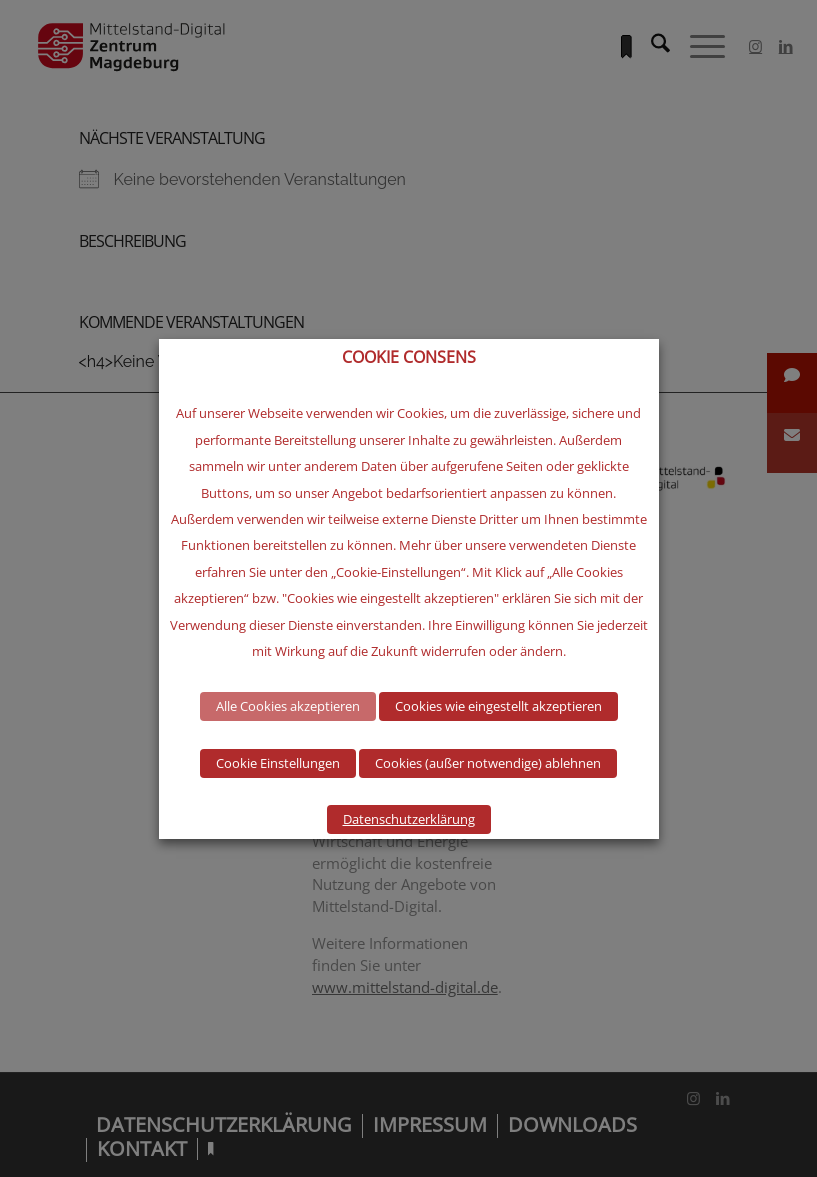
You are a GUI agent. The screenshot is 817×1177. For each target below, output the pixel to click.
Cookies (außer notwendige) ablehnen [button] (488, 763)
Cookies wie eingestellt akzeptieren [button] (498, 706)
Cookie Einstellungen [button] (278, 763)
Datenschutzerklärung (409, 819)
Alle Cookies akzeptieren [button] (288, 706)
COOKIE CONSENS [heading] (409, 358)
